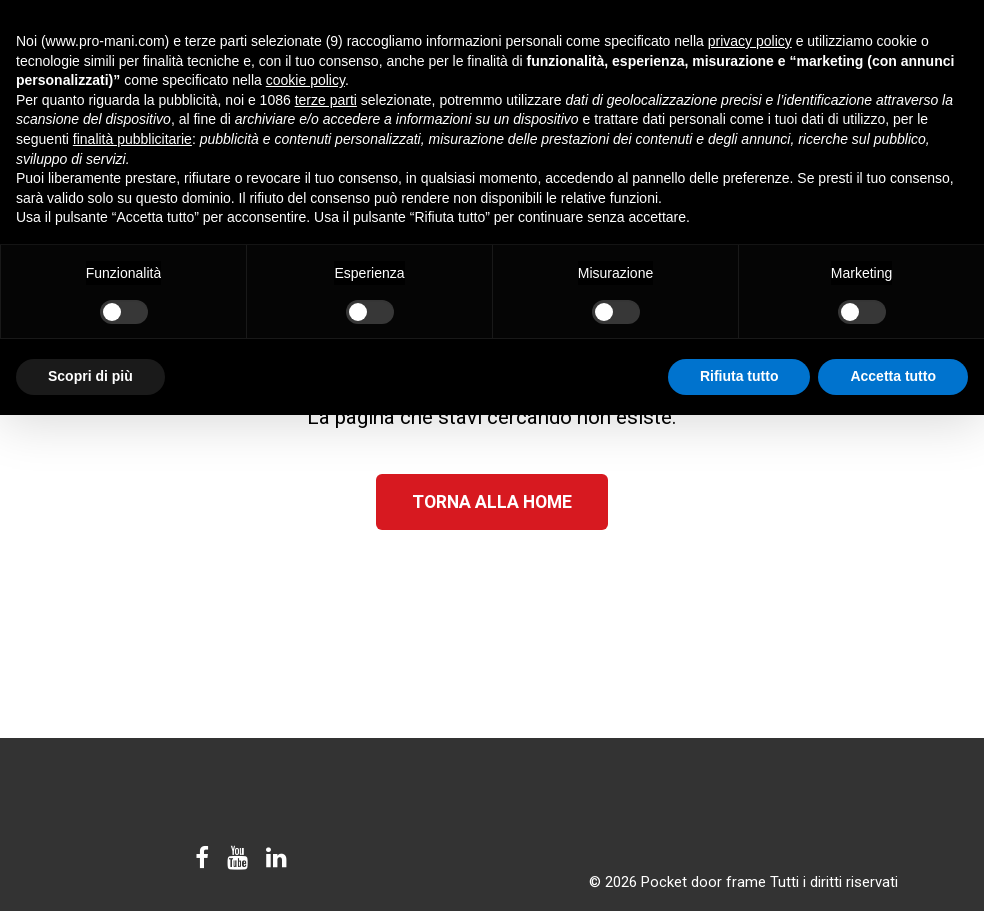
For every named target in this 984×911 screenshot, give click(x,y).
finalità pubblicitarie (132, 139)
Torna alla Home (492, 502)
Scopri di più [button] (90, 376)
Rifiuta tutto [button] (739, 376)
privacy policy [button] (750, 41)
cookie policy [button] (305, 80)
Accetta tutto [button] (893, 376)
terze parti (326, 100)
